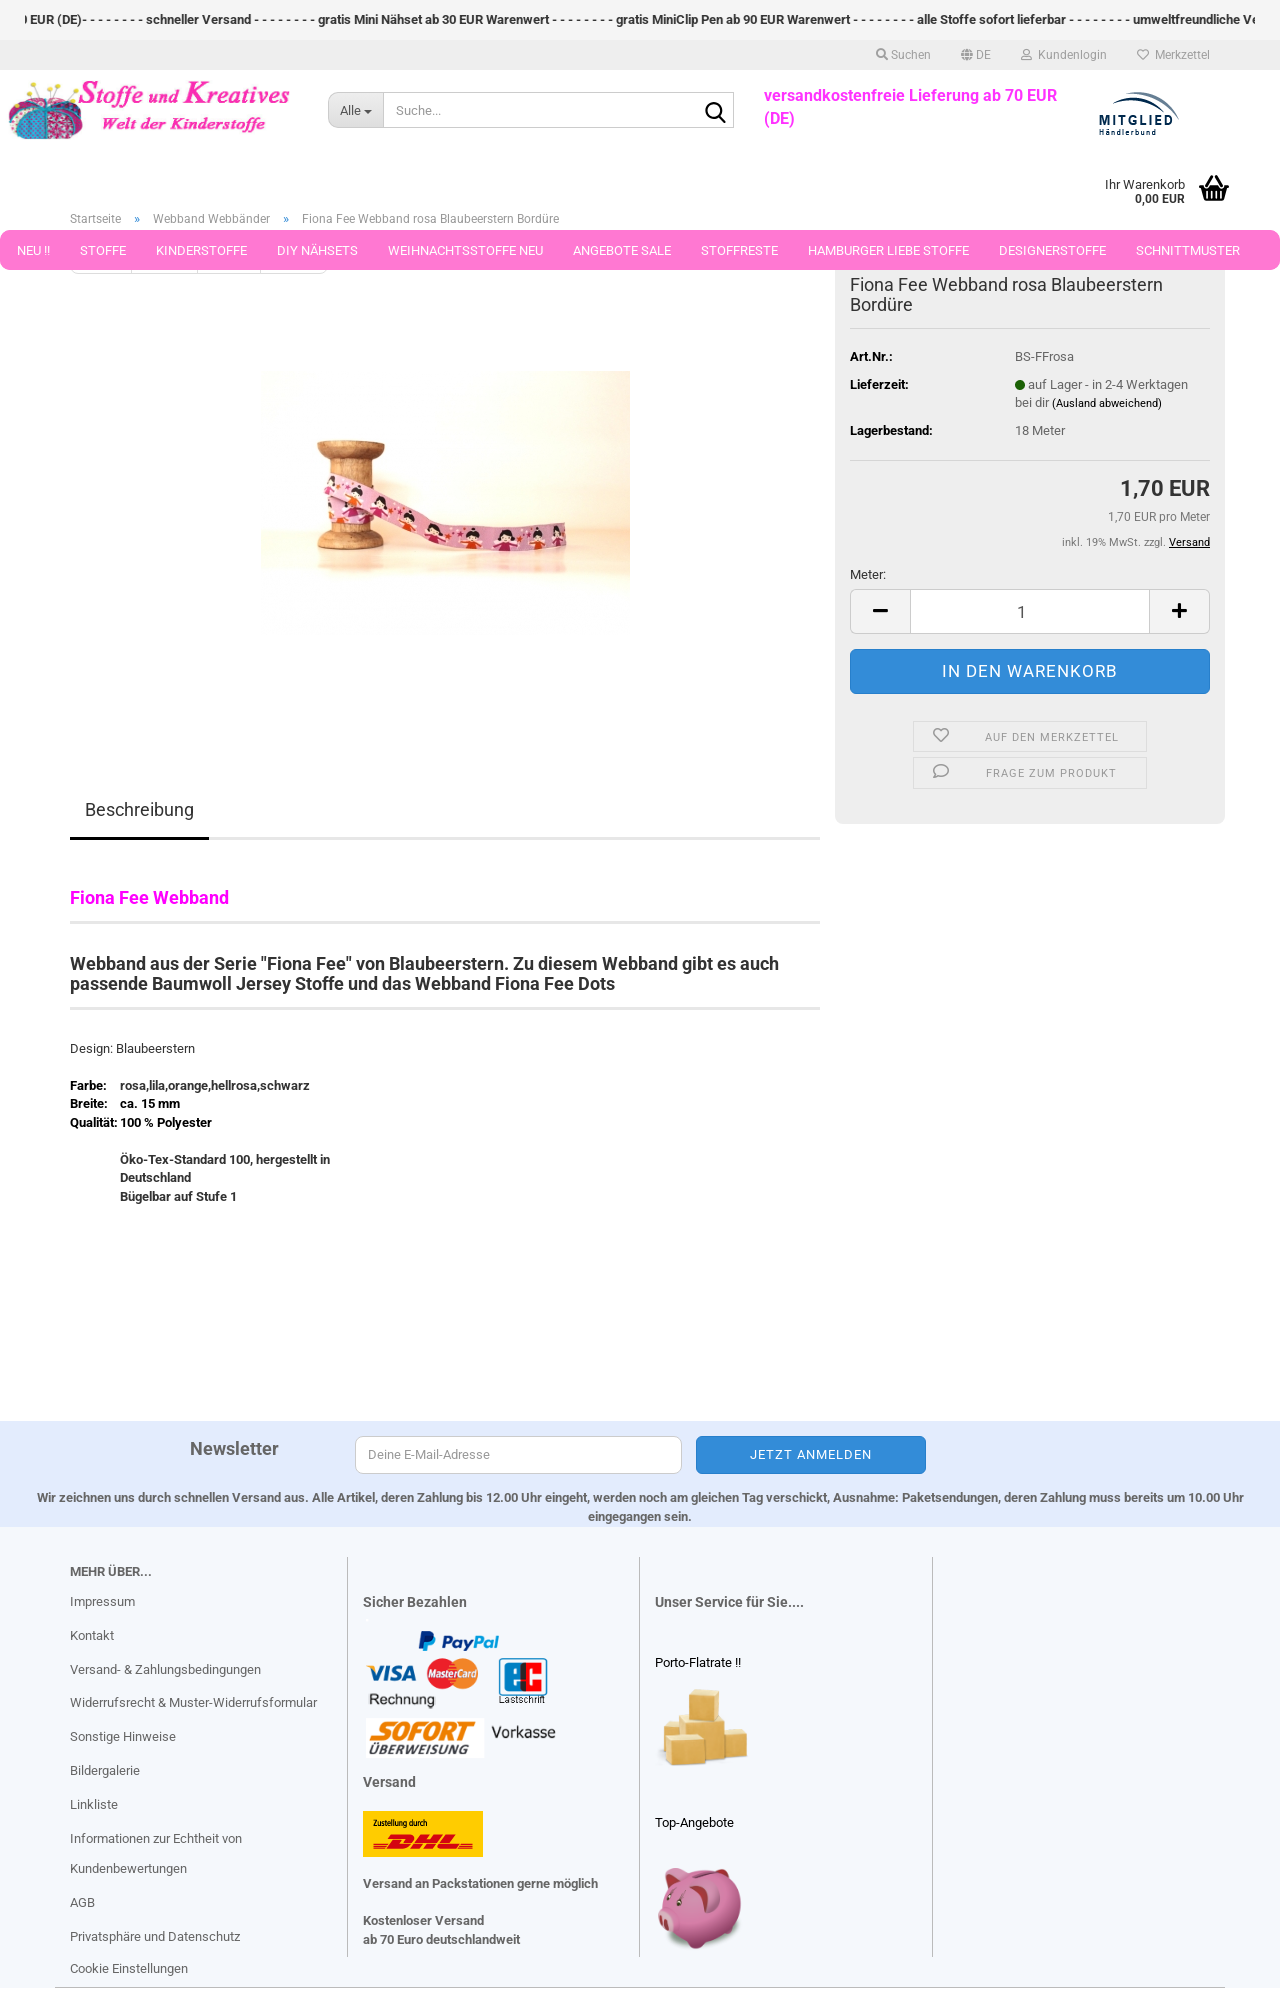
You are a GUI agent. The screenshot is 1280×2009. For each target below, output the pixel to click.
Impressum (102, 1601)
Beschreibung (139, 809)
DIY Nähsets (317, 250)
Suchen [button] (903, 55)
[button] (976, 55)
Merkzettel (1173, 55)
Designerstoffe (1052, 250)
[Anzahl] (1030, 611)
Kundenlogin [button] (1064, 55)
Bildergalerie (105, 1770)
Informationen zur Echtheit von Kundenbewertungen (156, 1853)
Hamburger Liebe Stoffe (888, 250)
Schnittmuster (1188, 250)
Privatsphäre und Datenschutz (155, 1936)
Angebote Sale (622, 250)
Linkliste (94, 1804)
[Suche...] (355, 110)
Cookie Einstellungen (129, 1968)
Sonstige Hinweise (123, 1736)
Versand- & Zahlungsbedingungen (165, 1669)
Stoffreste (739, 250)
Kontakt (92, 1635)
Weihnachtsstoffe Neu (465, 250)
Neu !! (33, 250)
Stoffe (103, 250)
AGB (82, 1902)
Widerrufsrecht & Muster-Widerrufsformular (193, 1702)
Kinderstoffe (201, 250)
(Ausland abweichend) (1107, 403)
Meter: (868, 574)
